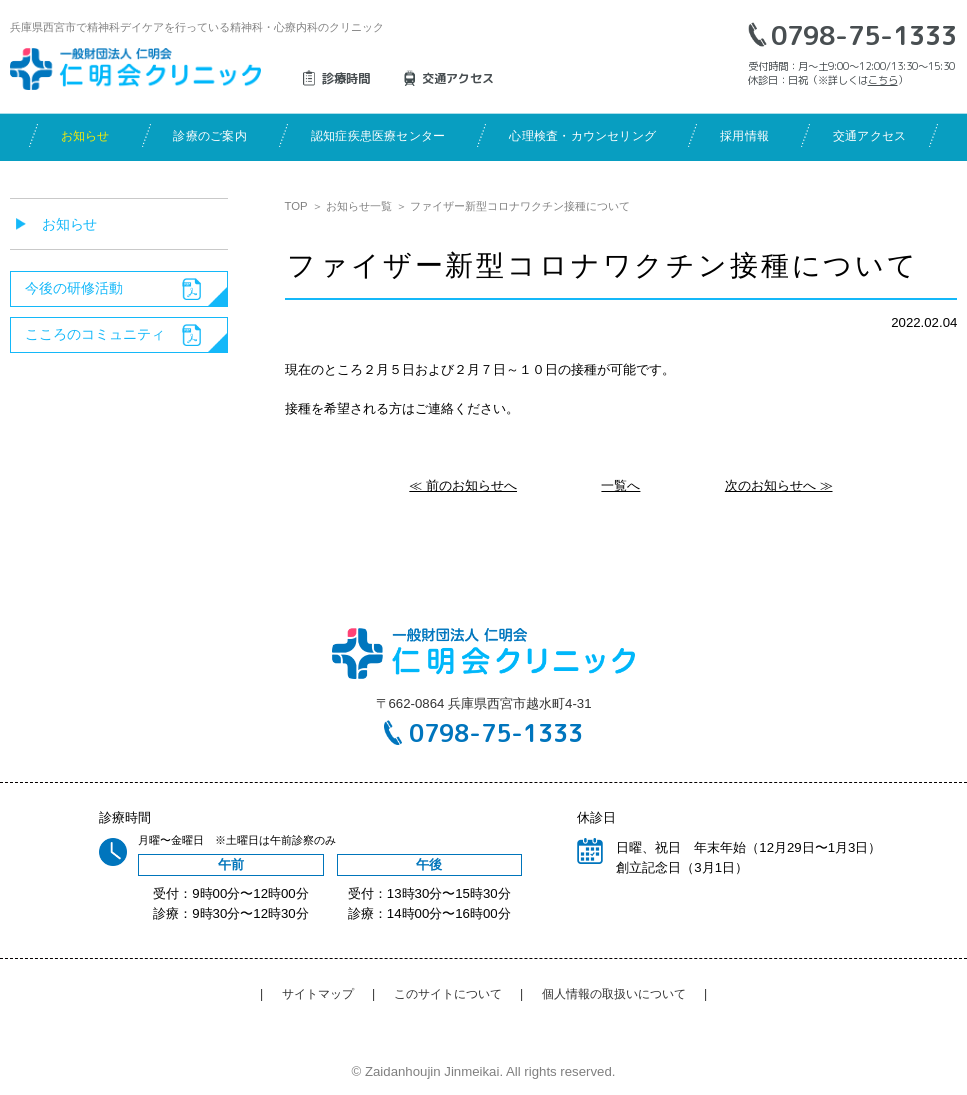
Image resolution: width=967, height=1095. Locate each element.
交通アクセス (869, 136)
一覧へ (620, 485)
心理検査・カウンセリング (582, 136)
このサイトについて (448, 994)
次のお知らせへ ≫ (779, 485)
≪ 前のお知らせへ (463, 485)
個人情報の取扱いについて (614, 994)
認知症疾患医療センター (378, 136)
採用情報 (744, 136)
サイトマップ (318, 994)
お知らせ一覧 (359, 206)
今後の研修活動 (74, 288)
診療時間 (346, 78)
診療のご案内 (209, 136)
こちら (883, 80)
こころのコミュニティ (95, 334)
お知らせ (85, 136)
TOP (296, 206)
